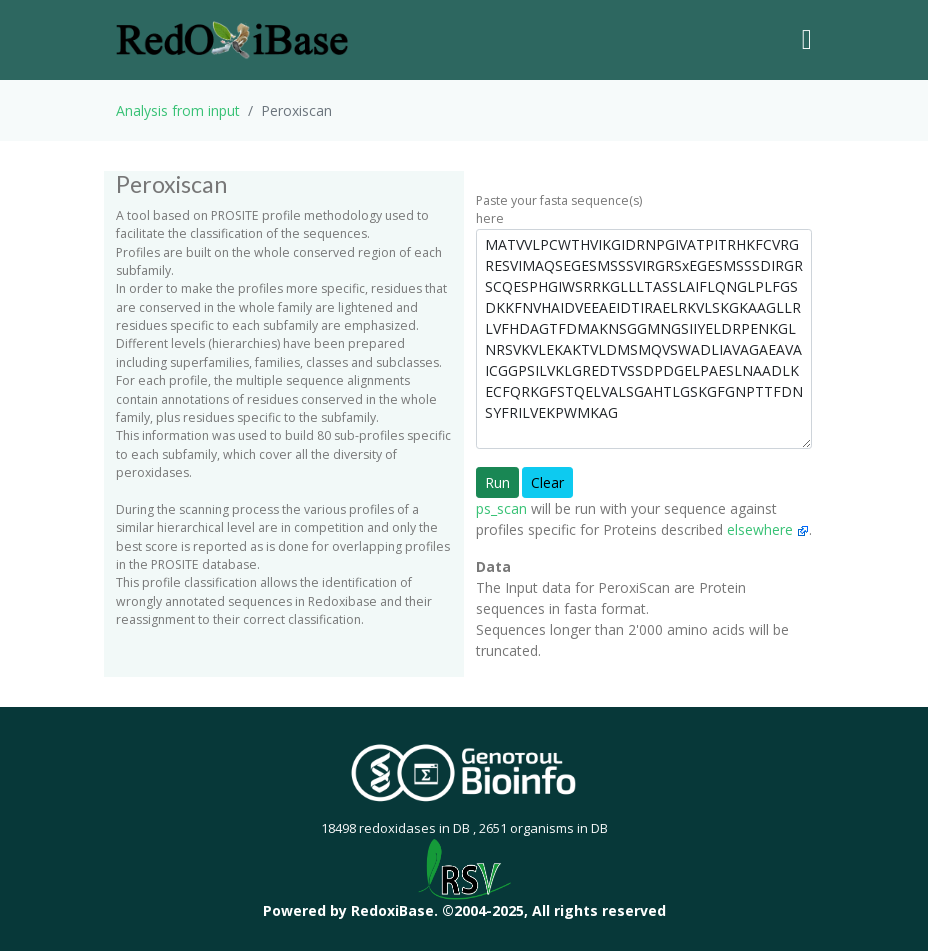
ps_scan (501, 508)
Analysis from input (178, 110)
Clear (547, 482)
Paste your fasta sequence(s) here (559, 209)
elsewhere (768, 529)
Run (497, 482)
